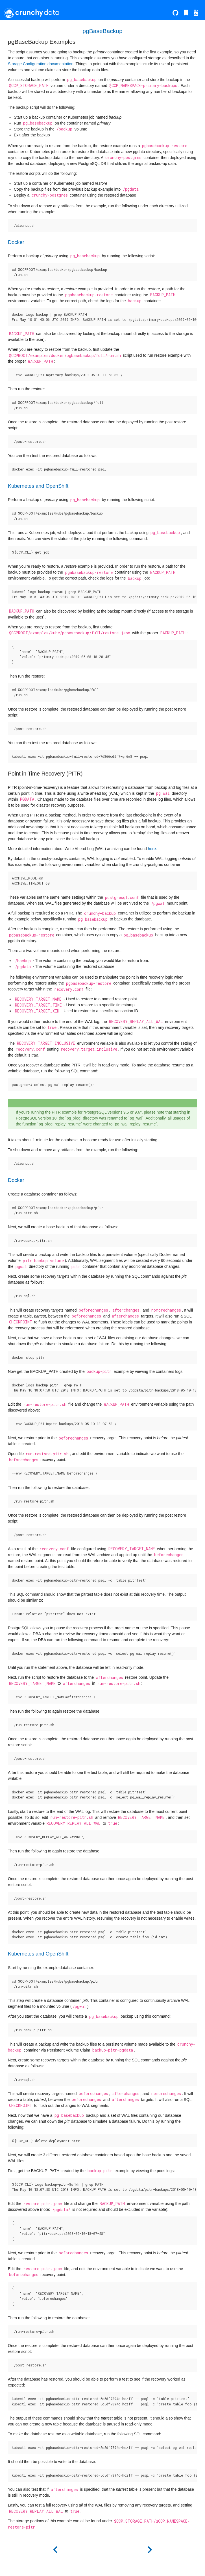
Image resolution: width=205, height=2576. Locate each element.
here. (152, 848)
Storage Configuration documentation (40, 64)
